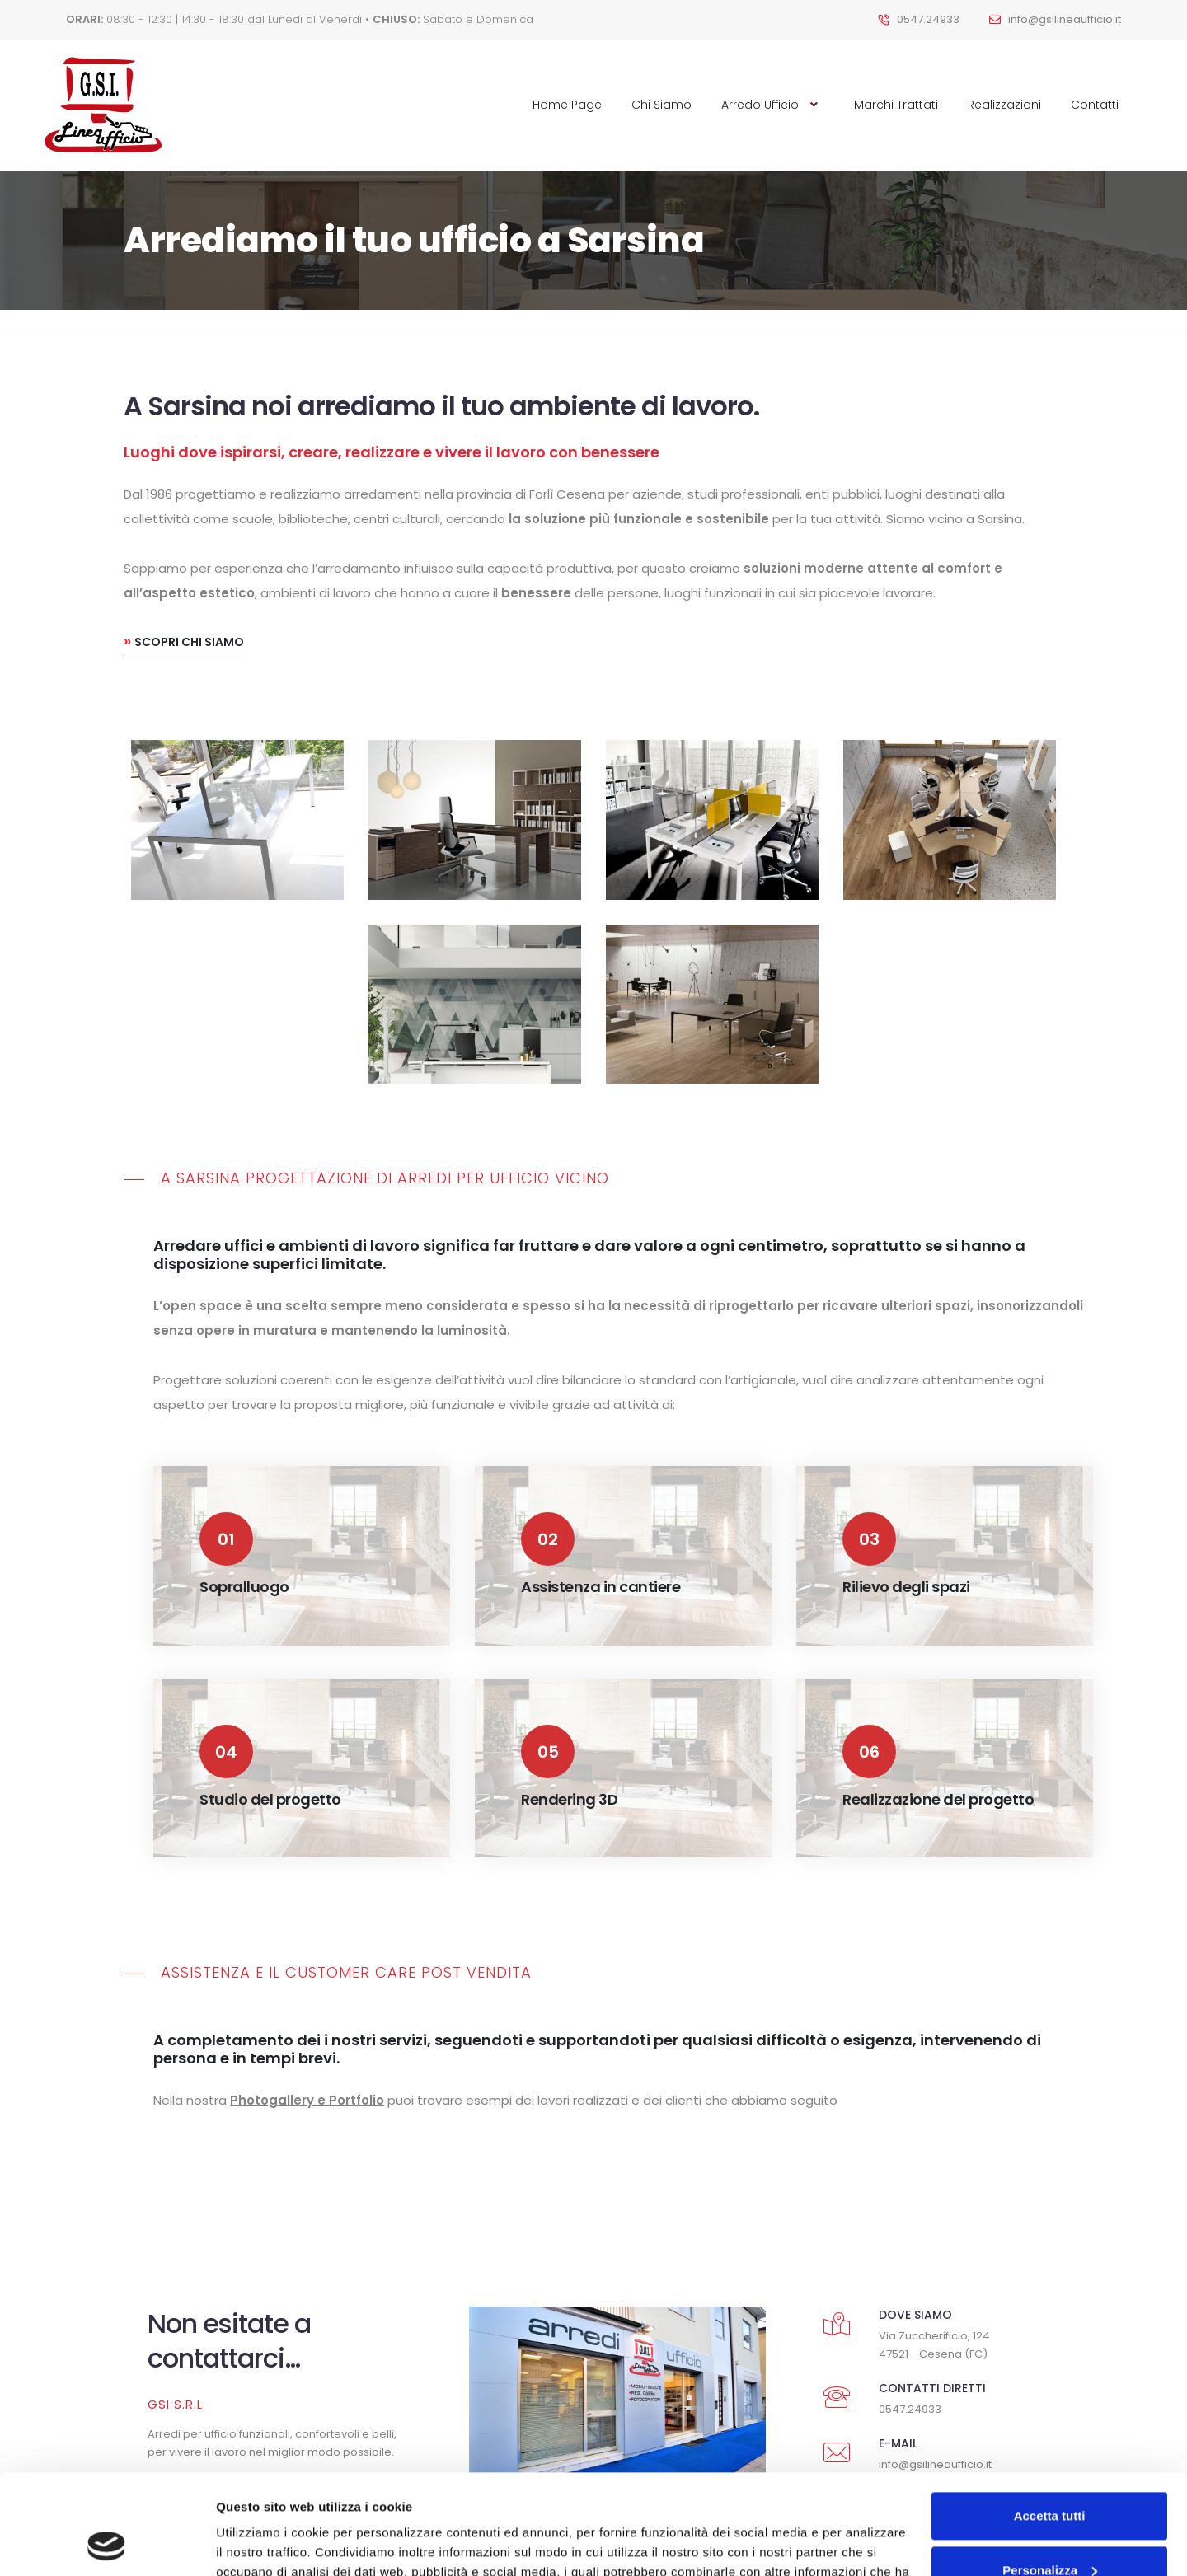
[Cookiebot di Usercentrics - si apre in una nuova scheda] (107, 2544)
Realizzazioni (1004, 104)
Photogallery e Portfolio (307, 1929)
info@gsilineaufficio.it (1064, 19)
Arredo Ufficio (772, 104)
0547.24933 (928, 19)
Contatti (1095, 104)
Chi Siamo (661, 104)
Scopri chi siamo (184, 471)
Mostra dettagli (260, 2543)
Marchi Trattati (896, 104)
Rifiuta (1049, 2530)
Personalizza (1049, 2476)
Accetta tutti (1050, 2422)
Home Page (567, 104)
